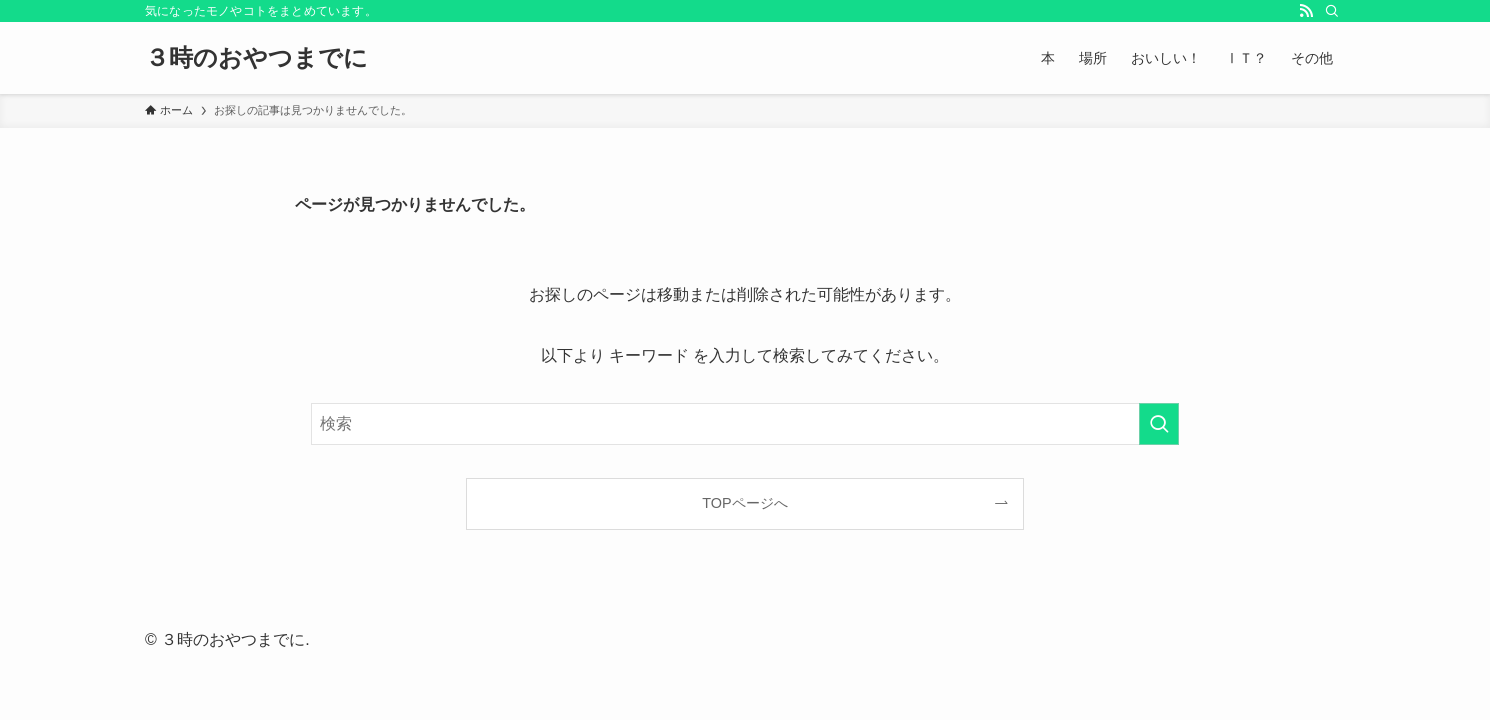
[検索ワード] (745, 424)
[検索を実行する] (1159, 424)
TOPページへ (744, 503)
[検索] (1332, 11)
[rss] (1306, 11)
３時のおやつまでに (256, 58)
